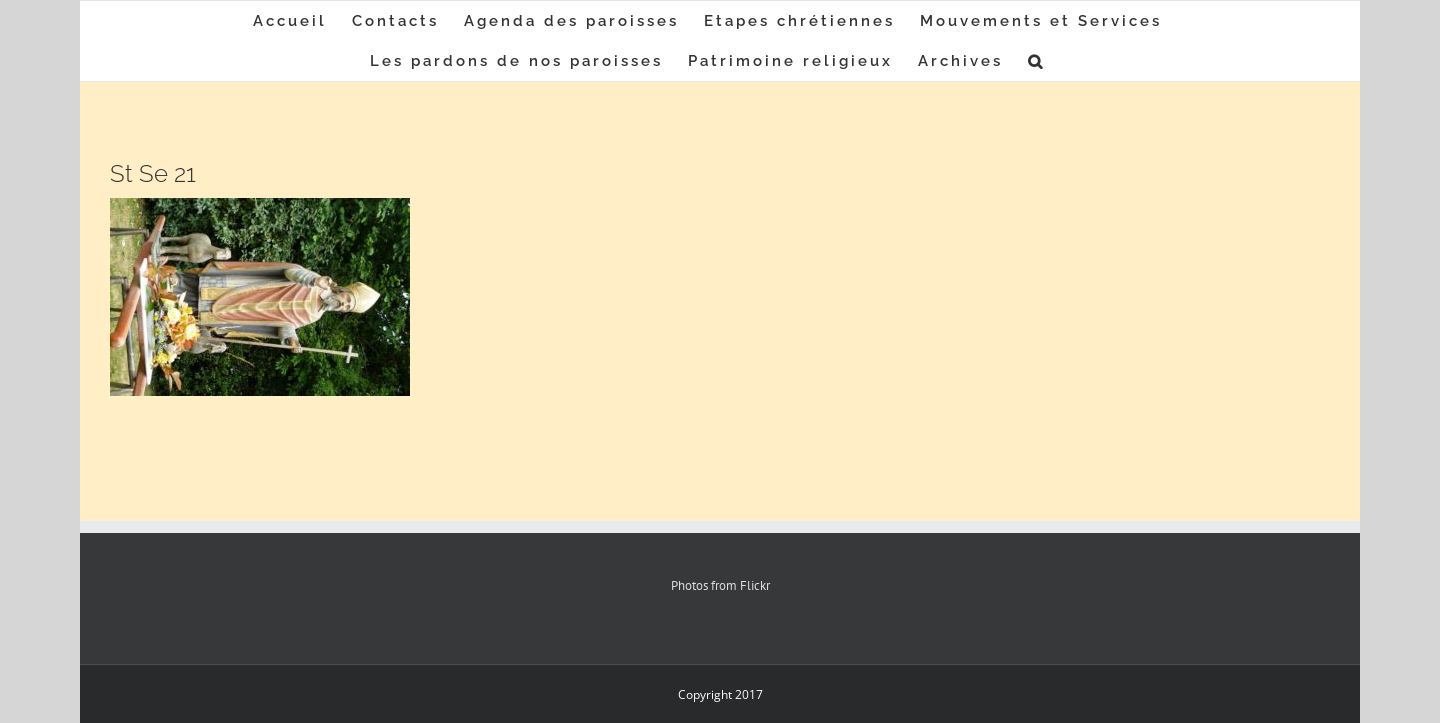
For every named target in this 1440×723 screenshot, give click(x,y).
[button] (1036, 61)
